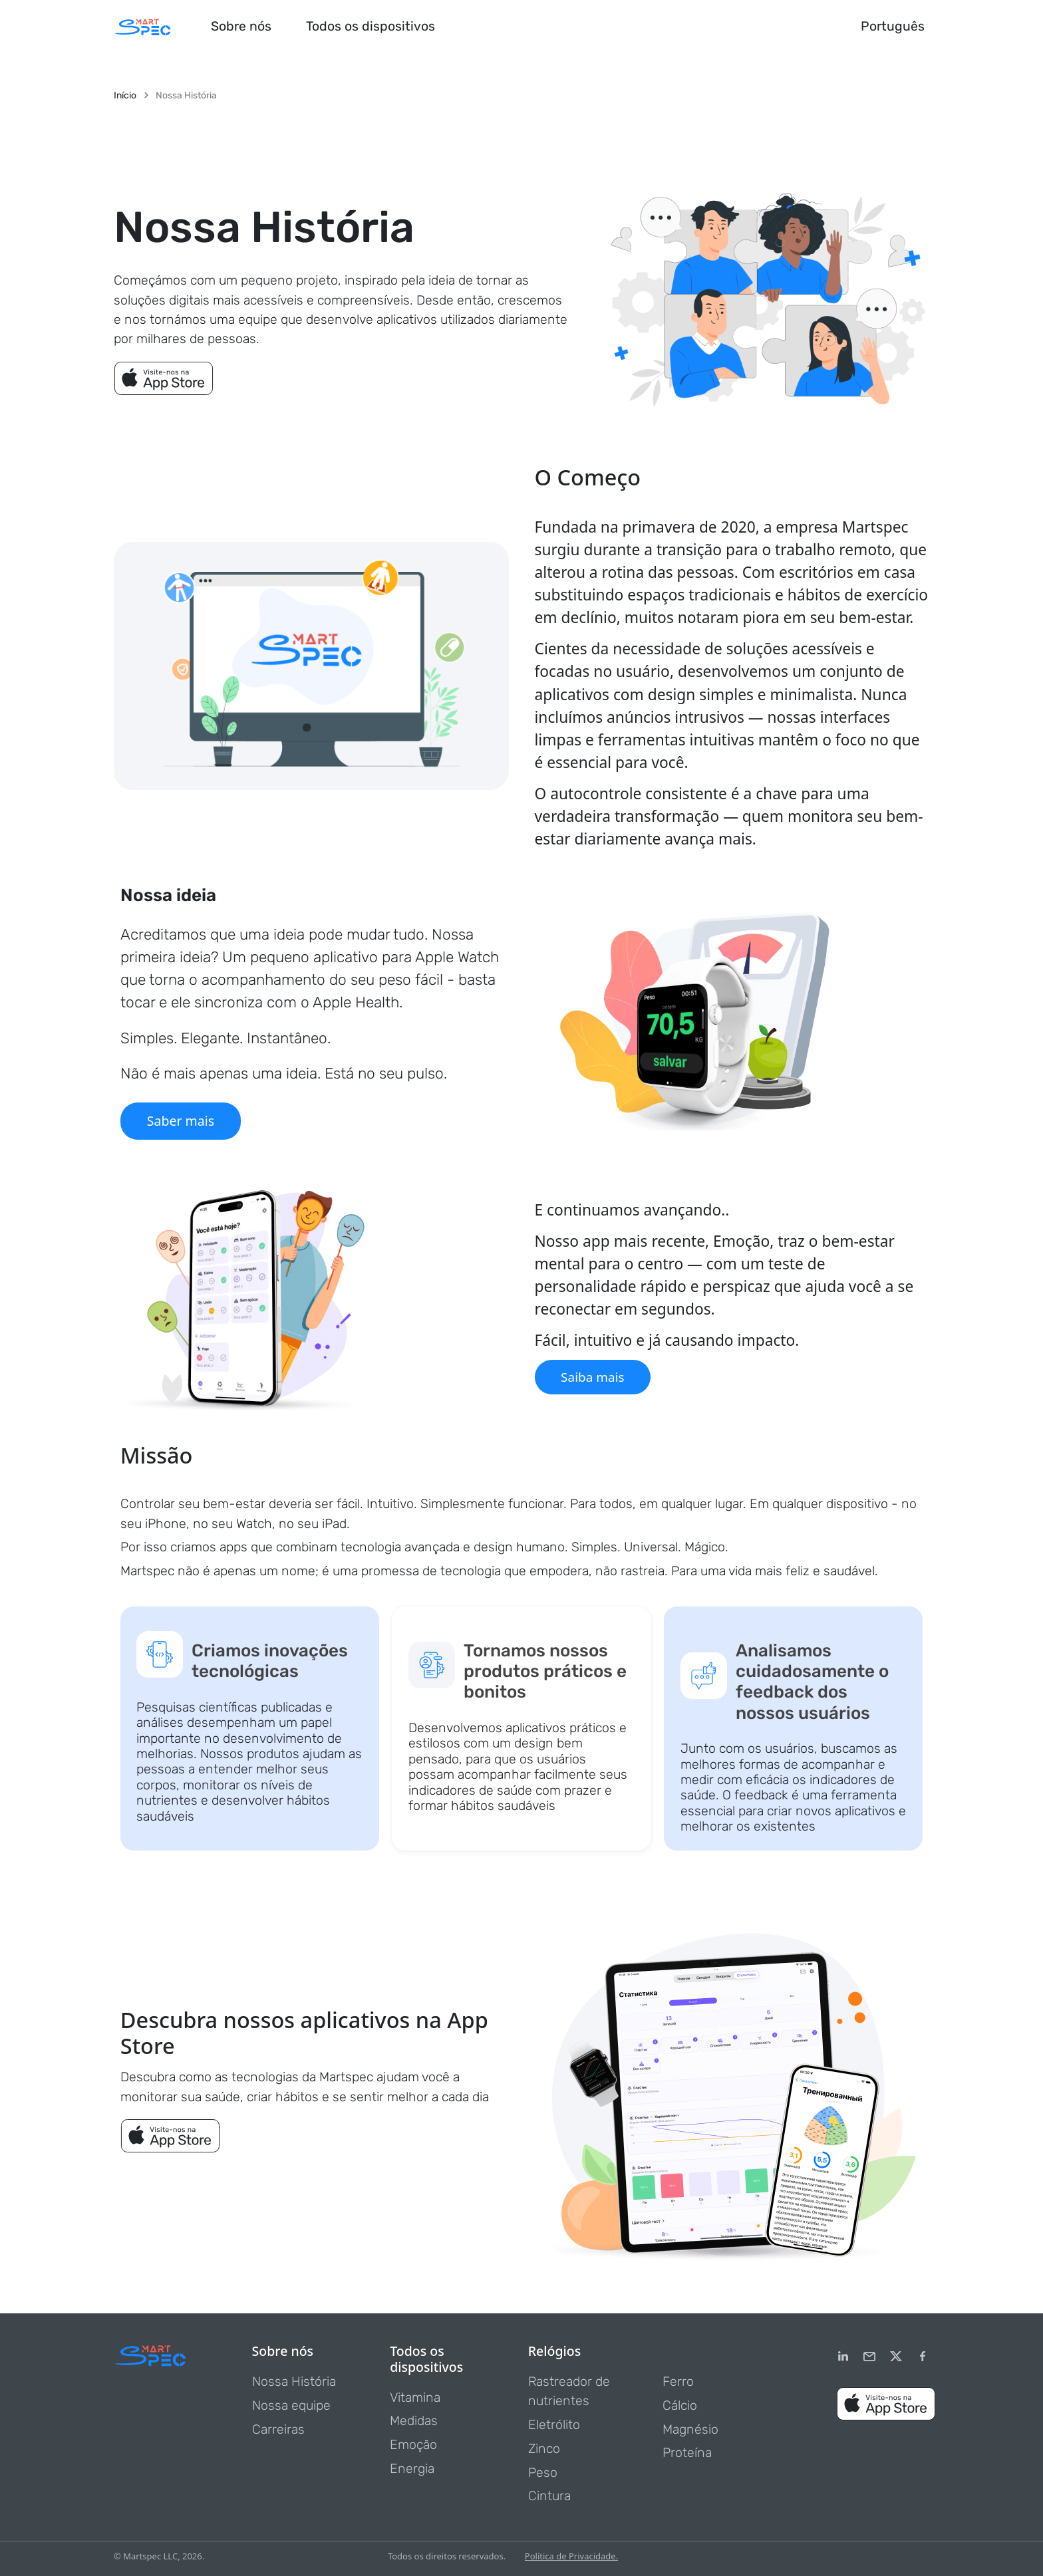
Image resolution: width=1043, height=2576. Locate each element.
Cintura (549, 2496)
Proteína (687, 2452)
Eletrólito (554, 2424)
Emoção (413, 2444)
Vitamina (415, 2397)
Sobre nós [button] (241, 26)
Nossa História (294, 2381)
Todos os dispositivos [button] (370, 26)
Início (125, 95)
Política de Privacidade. (571, 2556)
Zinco (544, 2448)
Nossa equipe (291, 2405)
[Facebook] (922, 2356)
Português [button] (893, 26)
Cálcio (680, 2405)
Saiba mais (594, 1377)
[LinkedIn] (842, 2356)
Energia (412, 2468)
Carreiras (278, 2429)
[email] (869, 2356)
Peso (542, 2472)
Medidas (414, 2420)
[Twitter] (896, 2356)
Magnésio (690, 2429)
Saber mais (180, 1121)
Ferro (678, 2381)
